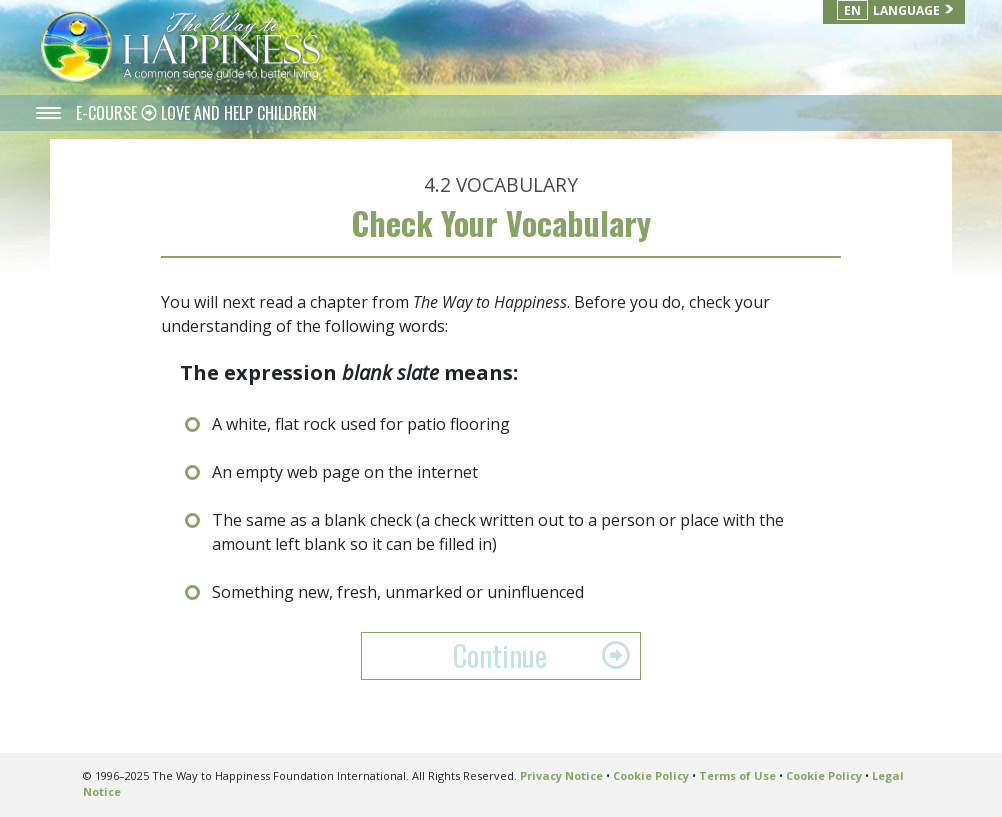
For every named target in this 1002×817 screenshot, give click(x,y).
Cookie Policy (651, 775)
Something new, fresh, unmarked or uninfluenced (398, 592)
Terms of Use (737, 775)
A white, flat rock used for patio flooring (361, 424)
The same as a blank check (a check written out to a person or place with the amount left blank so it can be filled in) (498, 532)
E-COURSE (108, 113)
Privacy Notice (561, 775)
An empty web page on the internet (345, 472)
